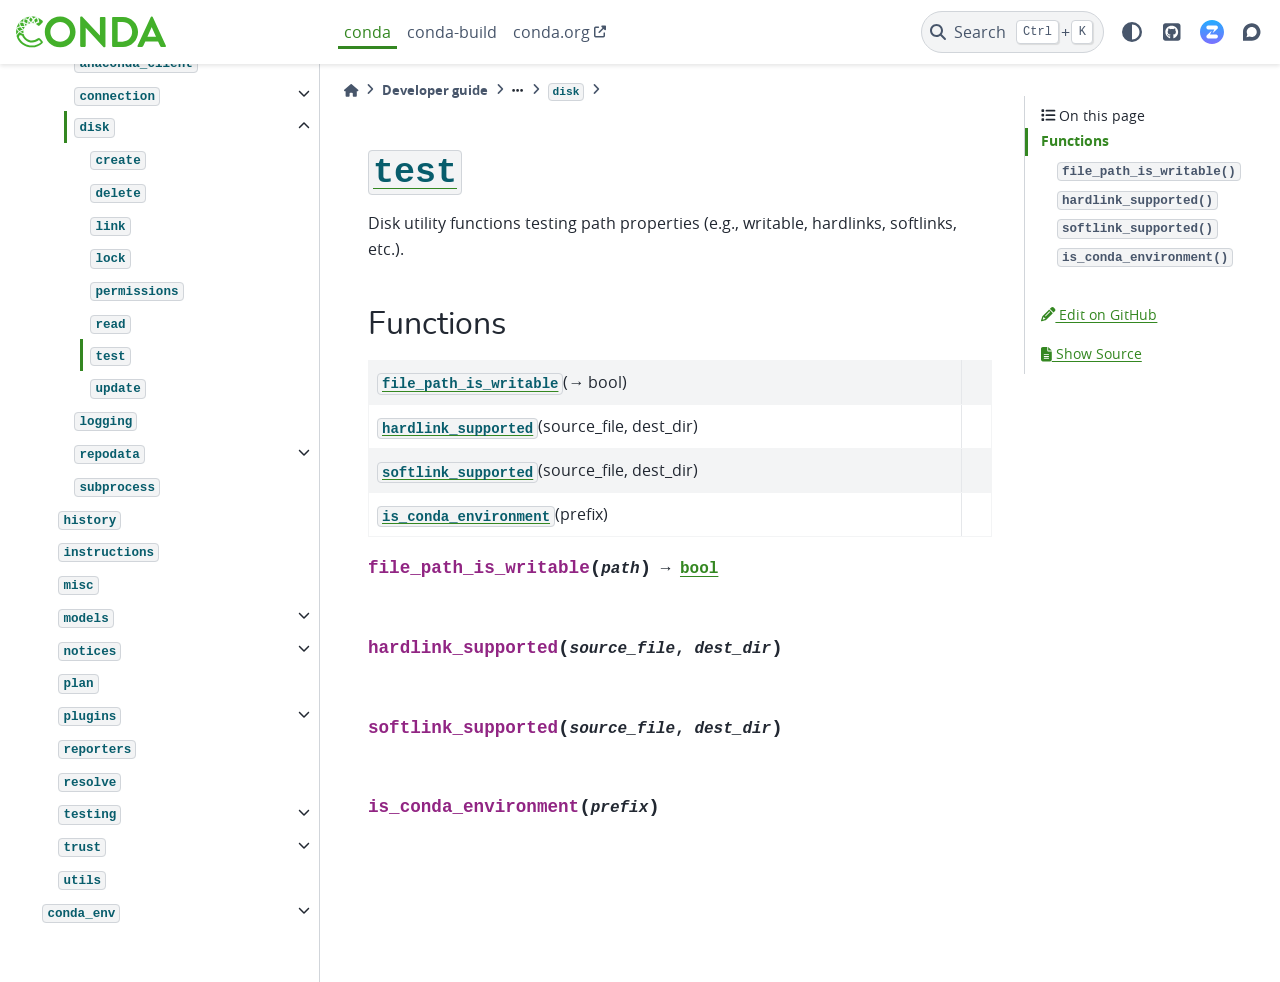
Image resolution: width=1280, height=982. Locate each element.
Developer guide (435, 90)
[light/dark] (1132, 32)
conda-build (452, 32)
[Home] (351, 90)
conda (367, 32)
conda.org (551, 32)
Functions (1075, 141)
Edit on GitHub (1099, 314)
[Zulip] (1212, 32)
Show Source (1091, 353)
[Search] (1012, 32)
